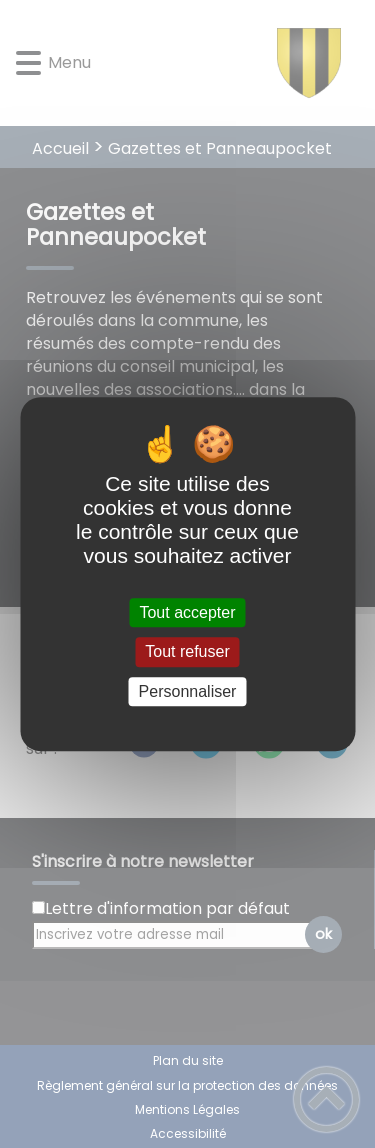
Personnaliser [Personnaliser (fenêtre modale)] (188, 691)
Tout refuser (187, 652)
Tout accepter (187, 612)
